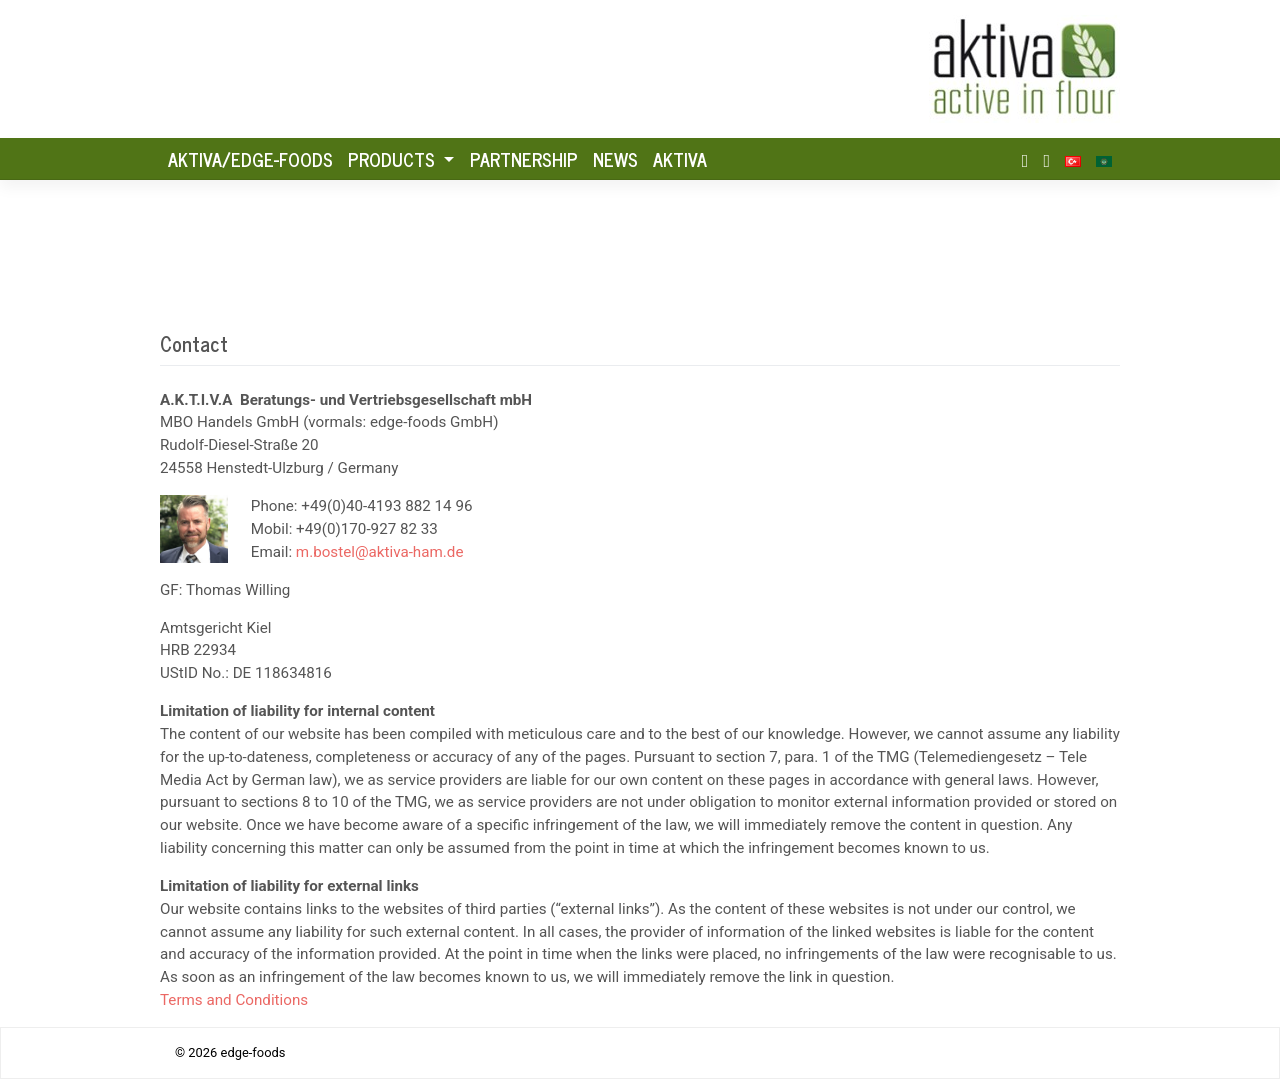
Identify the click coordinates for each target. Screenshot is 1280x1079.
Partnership (524, 159)
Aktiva (680, 159)
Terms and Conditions (234, 1000)
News (615, 159)
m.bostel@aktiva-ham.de (380, 552)
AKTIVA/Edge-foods (250, 159)
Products (394, 159)
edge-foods (253, 1052)
